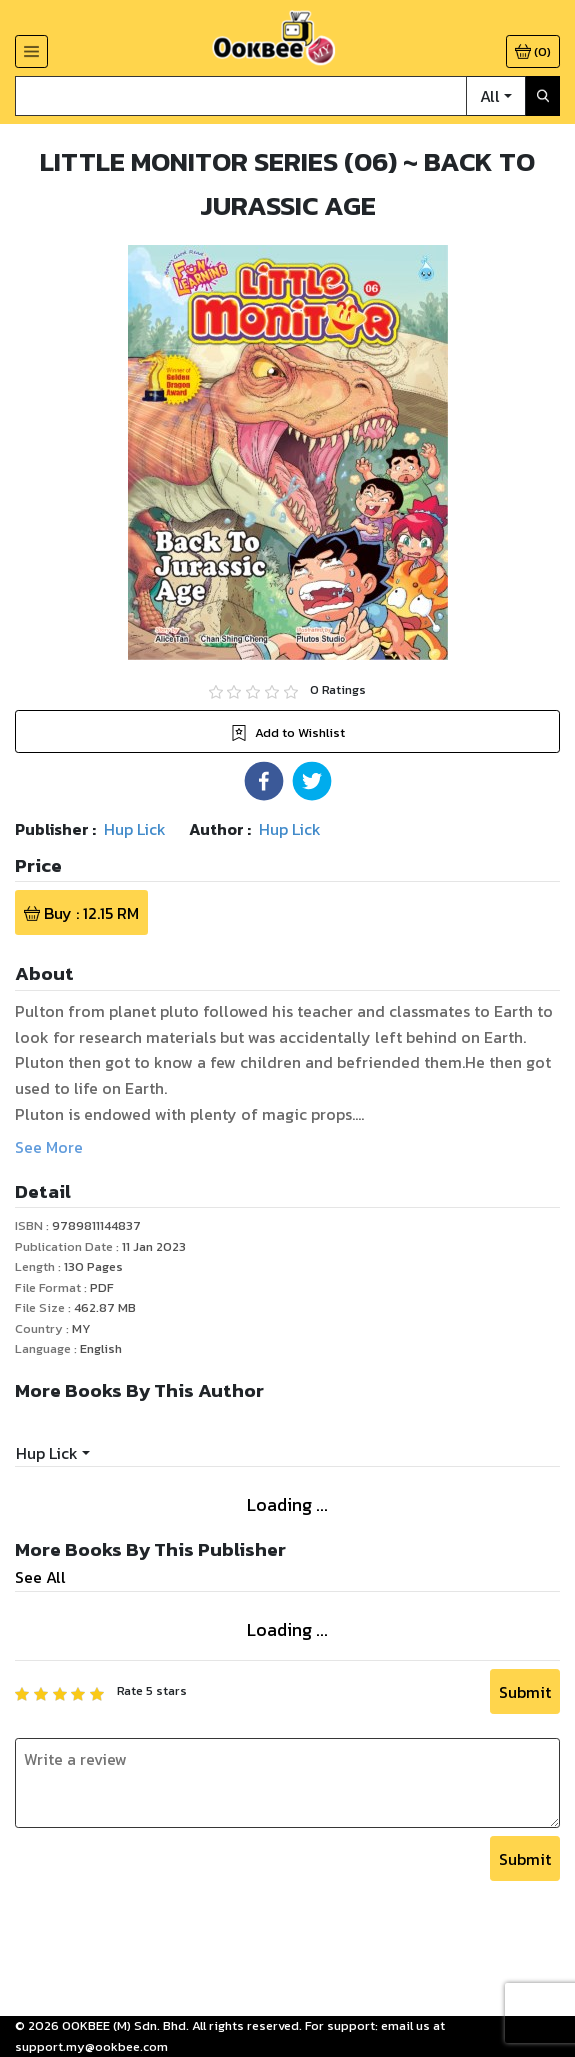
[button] (264, 781)
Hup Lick (47, 1453)
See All (40, 1577)
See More (49, 1147)
